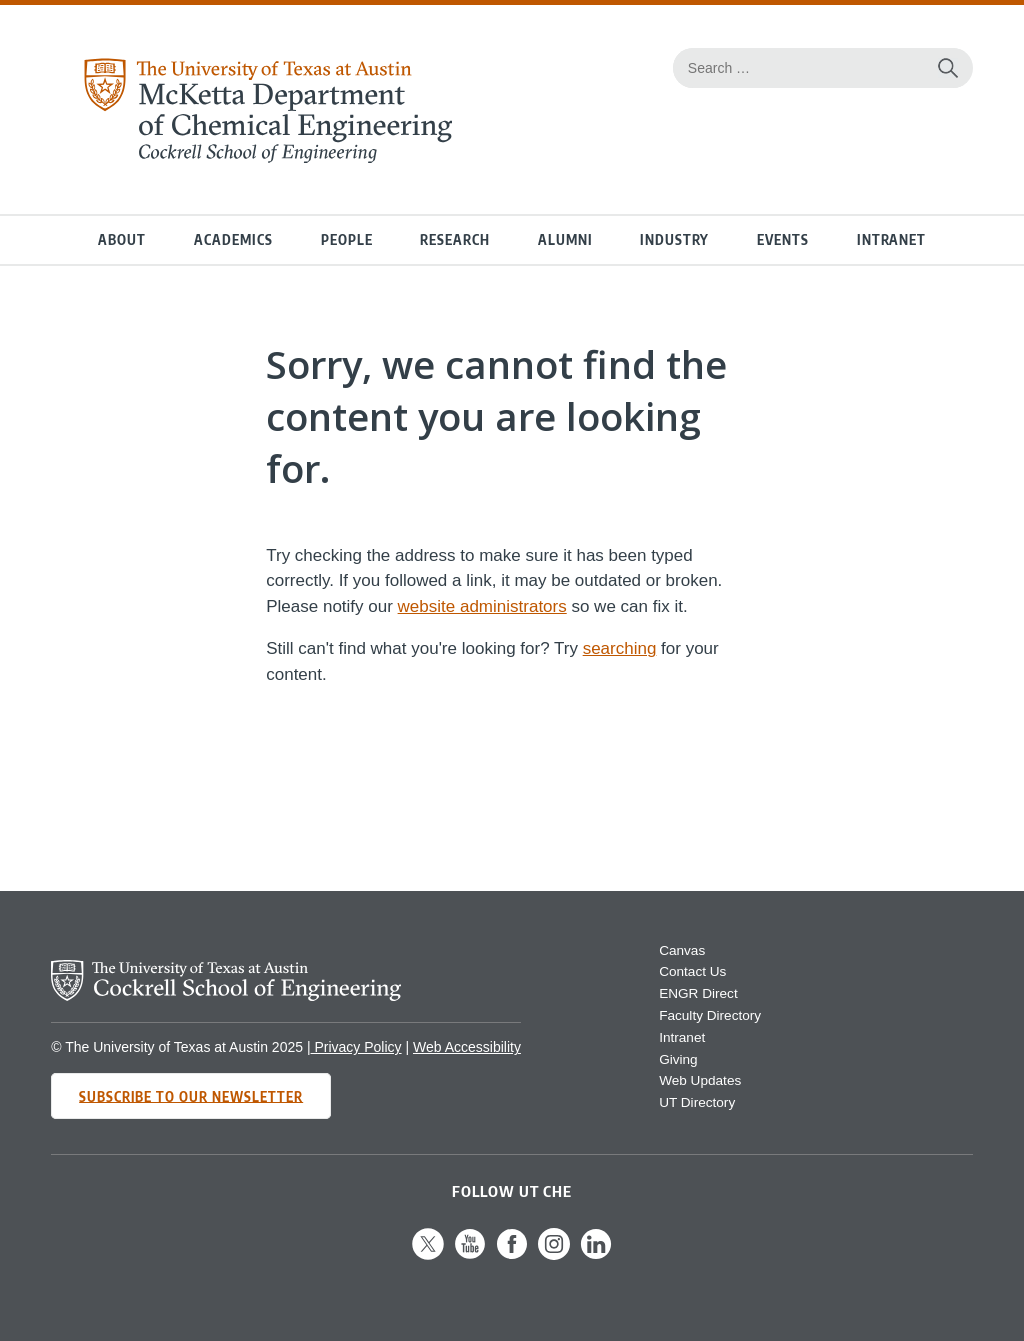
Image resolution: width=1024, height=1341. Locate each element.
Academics (233, 239)
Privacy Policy (356, 1047)
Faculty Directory (710, 1015)
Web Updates (700, 1080)
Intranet (891, 239)
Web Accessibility (467, 1047)
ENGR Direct (698, 993)
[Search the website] (948, 68)
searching (620, 648)
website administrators (482, 606)
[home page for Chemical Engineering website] (267, 157)
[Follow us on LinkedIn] (596, 1255)
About (122, 239)
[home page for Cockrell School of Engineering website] (226, 995)
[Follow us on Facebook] (512, 1255)
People (347, 239)
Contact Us (692, 971)
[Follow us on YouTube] (470, 1255)
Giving (678, 1059)
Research (455, 239)
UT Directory (697, 1102)
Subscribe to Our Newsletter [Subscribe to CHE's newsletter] (191, 1095)
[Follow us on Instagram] (554, 1255)
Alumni (565, 239)
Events (783, 239)
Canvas (682, 950)
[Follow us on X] (428, 1255)
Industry (674, 239)
